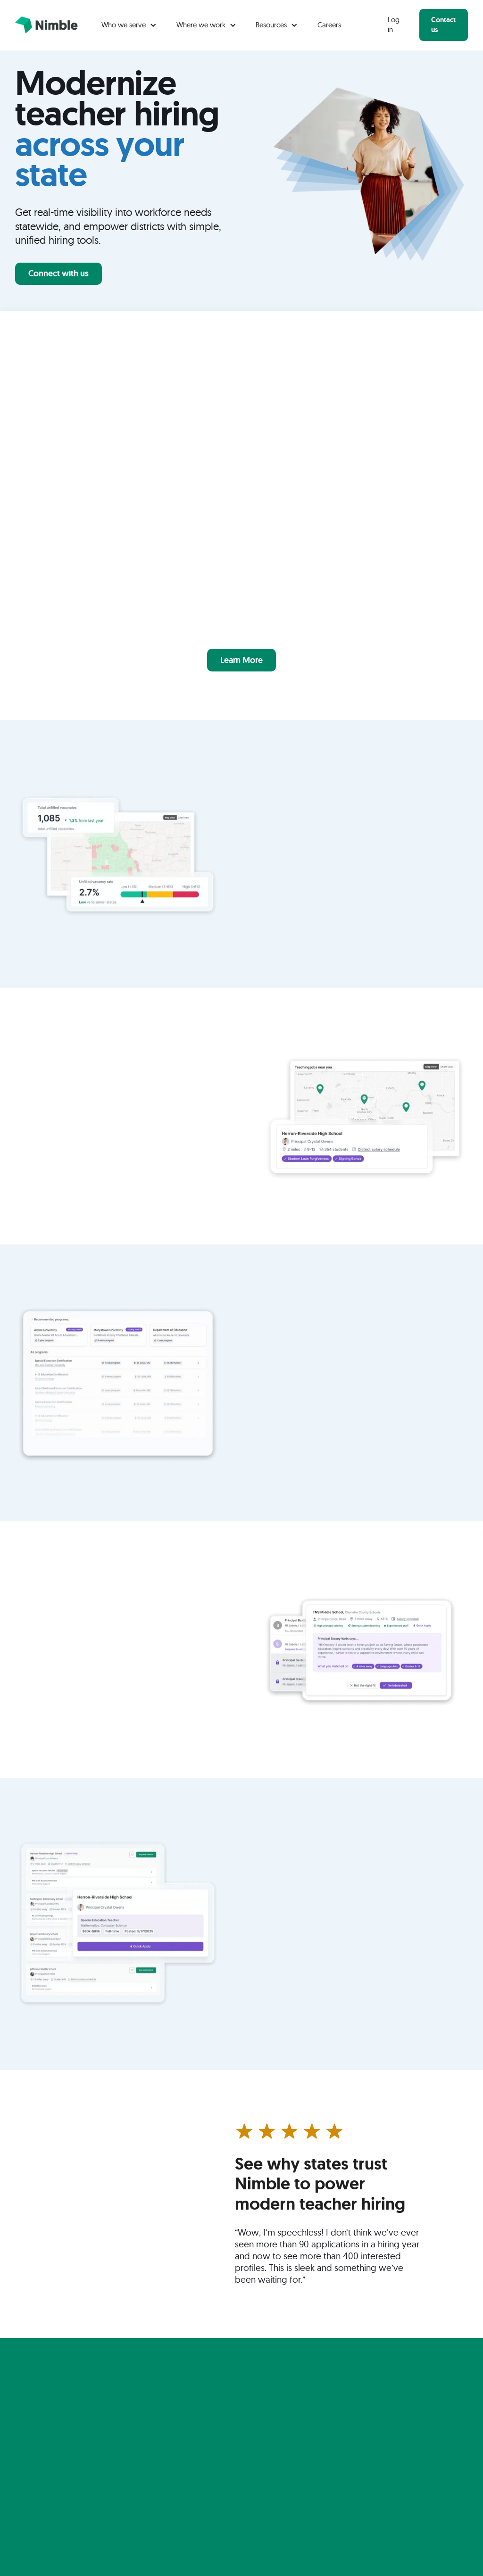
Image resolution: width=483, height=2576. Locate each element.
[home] (46, 25)
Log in (394, 24)
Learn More (241, 660)
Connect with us (58, 273)
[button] (129, 25)
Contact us (443, 24)
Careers (329, 24)
